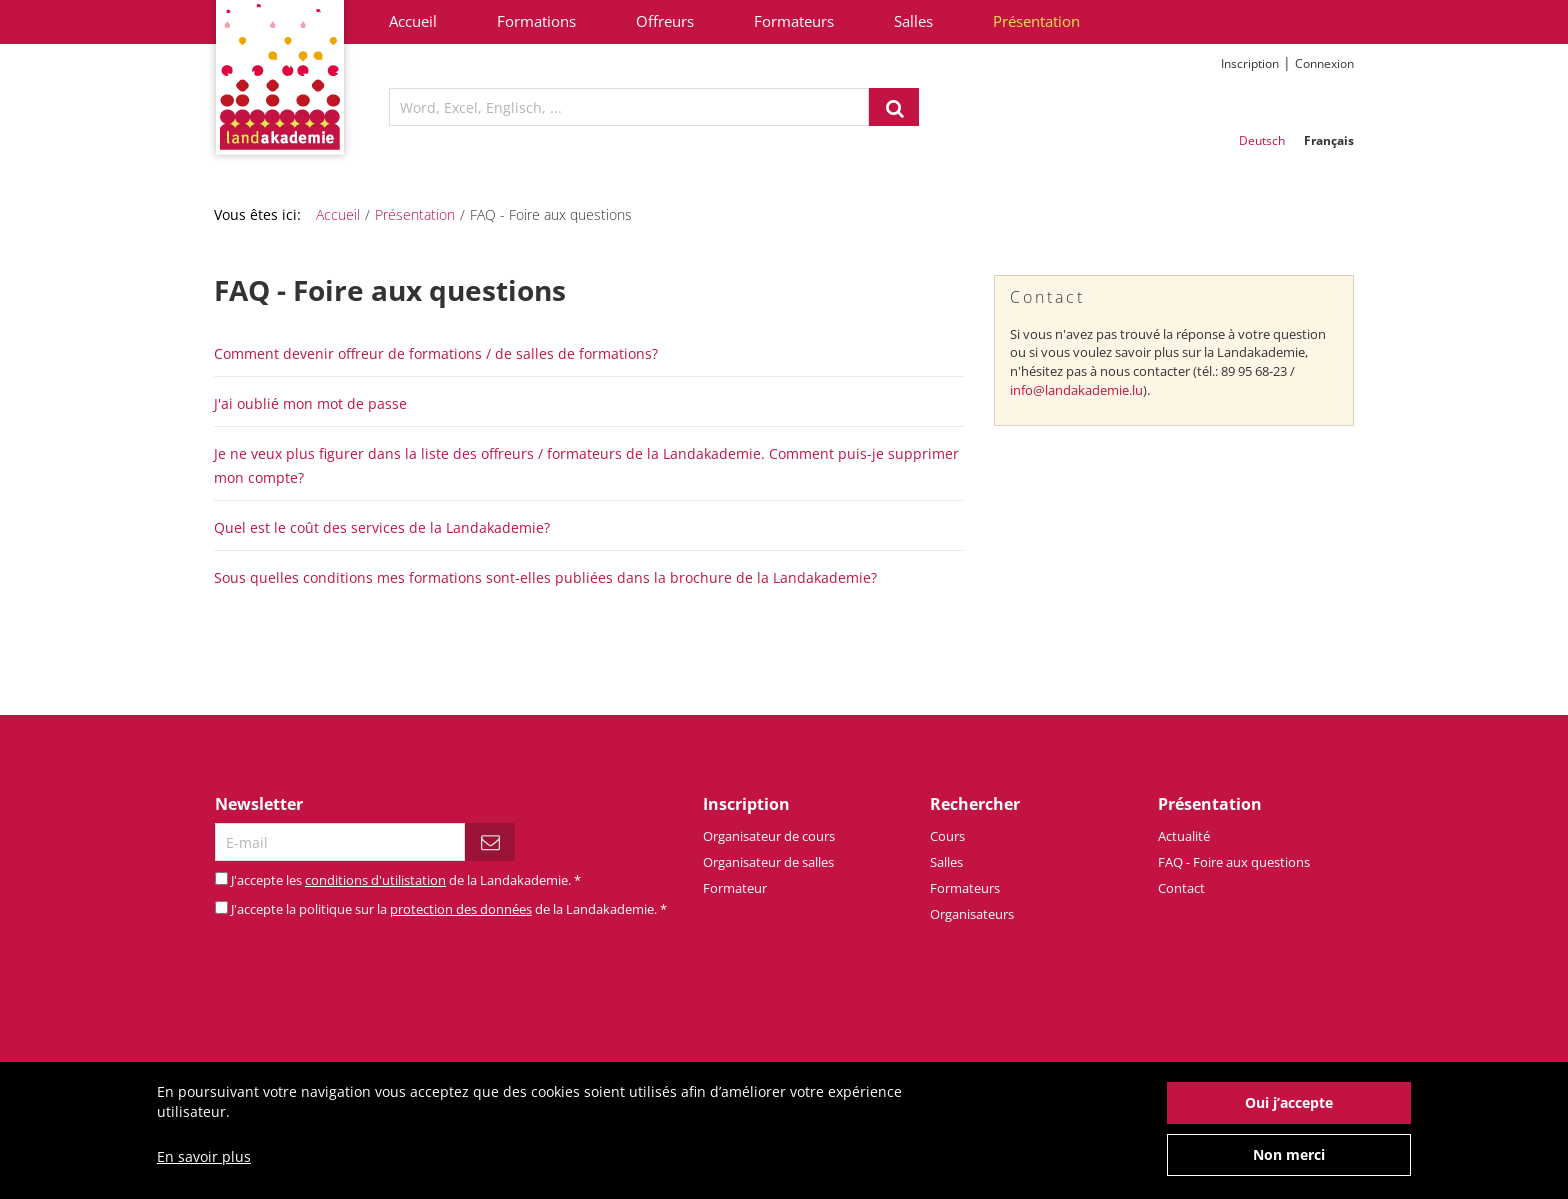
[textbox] (629, 107)
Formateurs (794, 21)
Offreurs (665, 21)
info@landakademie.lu (1076, 390)
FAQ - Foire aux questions (1234, 862)
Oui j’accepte (1289, 1111)
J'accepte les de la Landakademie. (406, 880)
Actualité (1184, 836)
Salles (913, 21)
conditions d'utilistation (375, 880)
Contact (1181, 888)
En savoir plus (204, 1165)
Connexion (1324, 63)
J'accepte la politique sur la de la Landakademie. (449, 909)
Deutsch (1262, 140)
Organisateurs (972, 914)
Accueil (413, 21)
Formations (536, 21)
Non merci (1289, 1163)
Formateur (735, 888)
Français (1329, 140)
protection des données (461, 909)
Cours (947, 836)
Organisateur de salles (768, 862)
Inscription (1250, 63)
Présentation (1036, 21)
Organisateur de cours (769, 836)
